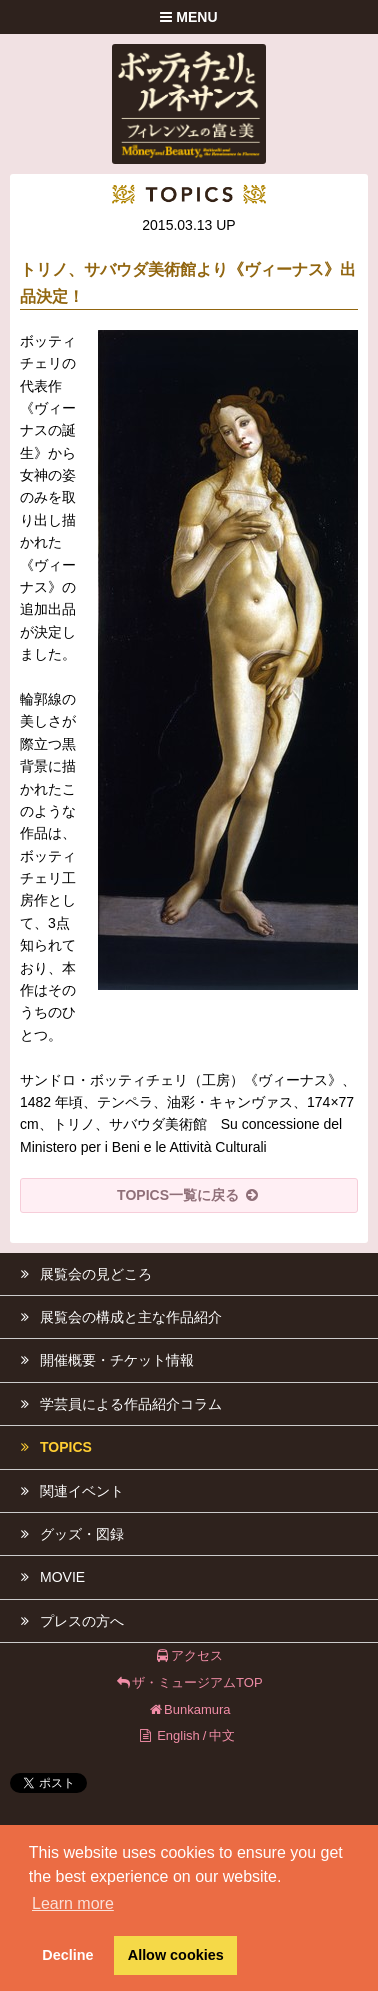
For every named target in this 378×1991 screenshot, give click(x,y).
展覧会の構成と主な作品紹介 (116, 1317)
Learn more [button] (73, 1903)
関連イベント (67, 1491)
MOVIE (47, 1577)
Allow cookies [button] (176, 1955)
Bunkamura (188, 1709)
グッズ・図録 (67, 1534)
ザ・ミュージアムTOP (188, 1682)
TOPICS (51, 1447)
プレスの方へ (67, 1621)
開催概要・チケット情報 (102, 1360)
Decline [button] (67, 1955)
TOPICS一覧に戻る (189, 1195)
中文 (222, 1735)
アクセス (189, 1655)
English (178, 1735)
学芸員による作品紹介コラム (116, 1404)
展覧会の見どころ (81, 1274)
